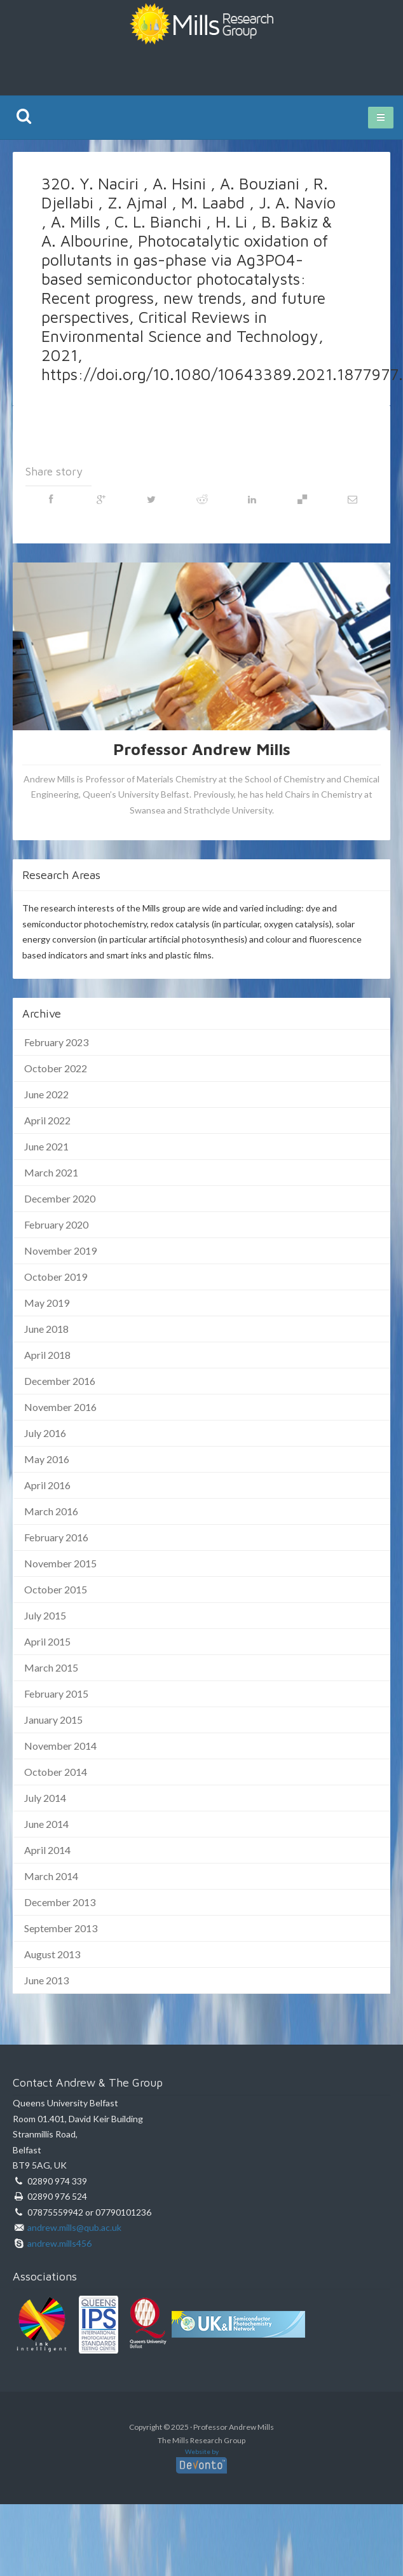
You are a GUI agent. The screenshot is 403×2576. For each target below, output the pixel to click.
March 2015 (51, 1667)
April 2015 (47, 1641)
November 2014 (60, 1746)
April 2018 (47, 1355)
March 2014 (51, 1876)
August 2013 (52, 1954)
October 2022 (55, 1068)
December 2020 (59, 1198)
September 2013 (60, 1928)
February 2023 (56, 1042)
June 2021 (46, 1146)
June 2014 (46, 1824)
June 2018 (46, 1329)
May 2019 (46, 1303)
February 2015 (56, 1693)
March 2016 (51, 1511)
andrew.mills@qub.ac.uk (74, 2227)
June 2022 (46, 1094)
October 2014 (55, 1772)
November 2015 (60, 1563)
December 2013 (59, 1902)
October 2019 (55, 1277)
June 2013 (46, 1980)
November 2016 (60, 1407)
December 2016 (59, 1381)
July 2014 (45, 1798)
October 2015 (55, 1589)
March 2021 (51, 1172)
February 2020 (56, 1224)
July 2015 (45, 1615)
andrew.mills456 (59, 2243)
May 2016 (46, 1459)
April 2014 (47, 1850)
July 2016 (45, 1433)
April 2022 (47, 1120)
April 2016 (47, 1485)
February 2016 (56, 1537)
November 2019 (60, 1250)
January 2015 (53, 1720)
